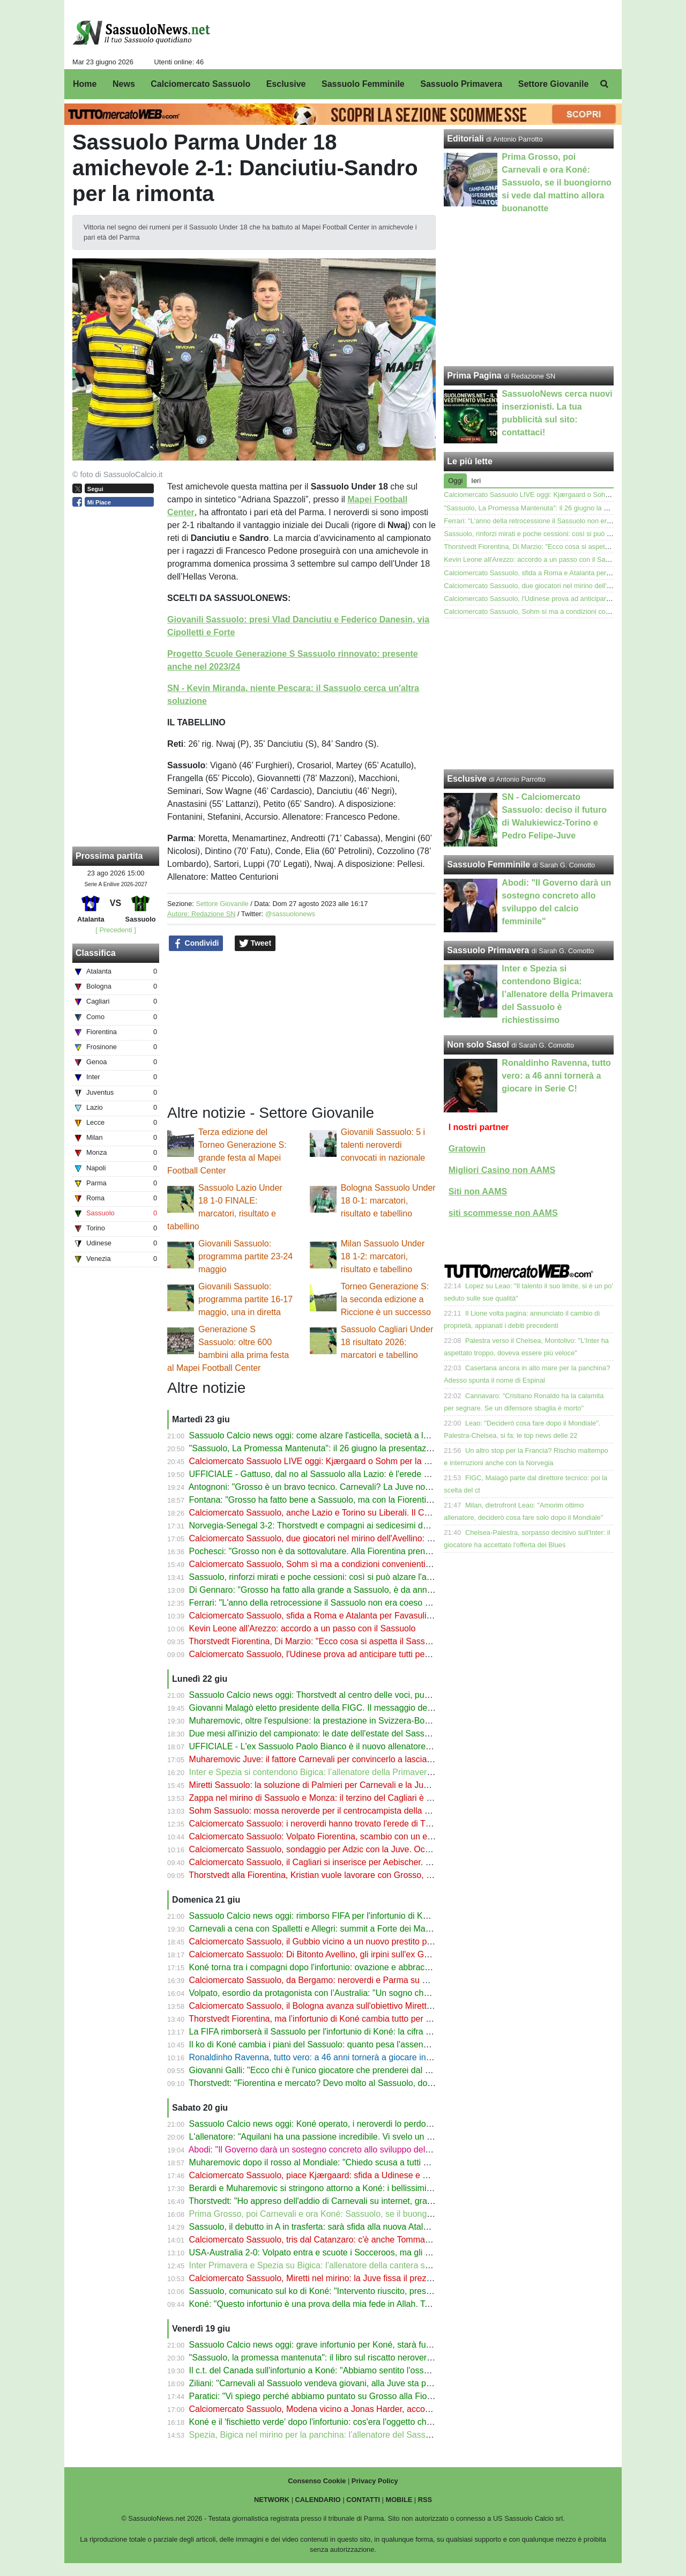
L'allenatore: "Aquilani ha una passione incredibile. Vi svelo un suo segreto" (332, 2136)
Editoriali (465, 138)
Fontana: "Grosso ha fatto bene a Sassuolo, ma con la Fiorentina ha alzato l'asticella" (351, 1499)
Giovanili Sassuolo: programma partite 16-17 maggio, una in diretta (245, 1299)
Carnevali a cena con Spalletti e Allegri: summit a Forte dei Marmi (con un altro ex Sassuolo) (364, 1928)
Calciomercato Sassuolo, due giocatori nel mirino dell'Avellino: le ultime (324, 1538)
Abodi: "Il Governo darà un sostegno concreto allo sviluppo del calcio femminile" (340, 2149)
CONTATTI (363, 2500)
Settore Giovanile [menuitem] (553, 83)
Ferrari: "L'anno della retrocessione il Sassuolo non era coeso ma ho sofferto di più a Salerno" (367, 1602)
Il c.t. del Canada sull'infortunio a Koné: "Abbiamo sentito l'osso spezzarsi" (329, 2370)
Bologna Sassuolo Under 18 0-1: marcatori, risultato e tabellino (388, 1200)
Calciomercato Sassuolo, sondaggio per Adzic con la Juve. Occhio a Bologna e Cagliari (354, 1849)
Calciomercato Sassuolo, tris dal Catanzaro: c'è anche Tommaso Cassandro (333, 2239)
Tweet (255, 943)
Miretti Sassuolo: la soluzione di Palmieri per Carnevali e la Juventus (319, 1785)
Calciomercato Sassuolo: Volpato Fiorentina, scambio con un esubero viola (331, 1836)
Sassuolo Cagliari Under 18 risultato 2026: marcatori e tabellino (387, 1342)
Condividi (196, 943)
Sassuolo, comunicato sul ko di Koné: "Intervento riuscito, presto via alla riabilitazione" (352, 2291)
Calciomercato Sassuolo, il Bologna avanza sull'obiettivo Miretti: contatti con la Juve (348, 2005)
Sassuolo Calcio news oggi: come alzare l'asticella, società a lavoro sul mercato (340, 1435)
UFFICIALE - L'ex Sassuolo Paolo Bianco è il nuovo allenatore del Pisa (324, 1746)
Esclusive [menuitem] (286, 83)
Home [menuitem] (84, 83)
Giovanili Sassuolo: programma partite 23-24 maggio (245, 1256)
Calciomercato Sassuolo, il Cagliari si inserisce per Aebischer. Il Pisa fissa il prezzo (346, 1862)
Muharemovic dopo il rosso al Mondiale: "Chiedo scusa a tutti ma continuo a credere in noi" (362, 2162)
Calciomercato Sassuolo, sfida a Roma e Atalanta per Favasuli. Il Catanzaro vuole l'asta (356, 1615)
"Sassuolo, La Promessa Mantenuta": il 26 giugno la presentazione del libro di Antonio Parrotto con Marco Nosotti (404, 1448)
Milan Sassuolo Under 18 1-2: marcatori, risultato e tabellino (383, 1256)
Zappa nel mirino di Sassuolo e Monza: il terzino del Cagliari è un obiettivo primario (346, 1797)
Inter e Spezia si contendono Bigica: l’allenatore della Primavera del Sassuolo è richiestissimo (367, 1772)
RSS (425, 2500)
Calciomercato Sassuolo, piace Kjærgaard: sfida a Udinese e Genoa (319, 2175)
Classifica (96, 952)
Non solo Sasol (478, 1044)
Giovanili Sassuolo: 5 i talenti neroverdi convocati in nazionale (383, 1144)
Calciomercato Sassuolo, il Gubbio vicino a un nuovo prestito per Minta (323, 1941)
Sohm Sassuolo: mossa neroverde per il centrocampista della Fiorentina (326, 1810)
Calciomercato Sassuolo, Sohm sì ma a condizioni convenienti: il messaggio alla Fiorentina (361, 1564)
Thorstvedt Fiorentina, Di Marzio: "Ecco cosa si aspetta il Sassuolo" (316, 1641)
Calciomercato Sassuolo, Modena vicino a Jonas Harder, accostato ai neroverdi (340, 2409)
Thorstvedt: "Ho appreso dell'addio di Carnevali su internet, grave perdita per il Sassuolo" (357, 2201)
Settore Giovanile (222, 904)
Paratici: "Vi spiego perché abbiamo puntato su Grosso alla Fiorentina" (322, 2396)
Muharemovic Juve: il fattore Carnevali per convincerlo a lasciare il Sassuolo (334, 1759)
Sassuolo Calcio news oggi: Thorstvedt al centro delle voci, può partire (322, 1694)
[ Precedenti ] (115, 930)
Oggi (455, 481)
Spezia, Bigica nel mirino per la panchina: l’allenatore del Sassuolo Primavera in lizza (350, 2434)
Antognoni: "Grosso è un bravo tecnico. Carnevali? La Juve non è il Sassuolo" (336, 1486)
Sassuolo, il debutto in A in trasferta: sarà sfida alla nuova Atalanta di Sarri (329, 2226)
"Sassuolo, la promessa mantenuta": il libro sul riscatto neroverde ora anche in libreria (351, 2357)
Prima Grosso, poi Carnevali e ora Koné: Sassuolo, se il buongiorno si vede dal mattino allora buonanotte (388, 2213)
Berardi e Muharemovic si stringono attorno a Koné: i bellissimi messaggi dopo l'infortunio (358, 2188)
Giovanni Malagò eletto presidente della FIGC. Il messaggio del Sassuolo (328, 1707)
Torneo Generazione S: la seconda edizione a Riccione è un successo (386, 1299)
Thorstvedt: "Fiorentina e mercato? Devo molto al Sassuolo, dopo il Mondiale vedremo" (354, 2083)
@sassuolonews (290, 914)
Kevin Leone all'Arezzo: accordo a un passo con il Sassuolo (302, 1628)
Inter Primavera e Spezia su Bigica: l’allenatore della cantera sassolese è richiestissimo (354, 2265)
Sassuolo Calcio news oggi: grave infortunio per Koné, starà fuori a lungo (327, 2344)
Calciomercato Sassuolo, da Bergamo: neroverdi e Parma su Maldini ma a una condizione (360, 1980)
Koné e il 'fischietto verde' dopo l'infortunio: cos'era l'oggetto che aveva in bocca (340, 2421)
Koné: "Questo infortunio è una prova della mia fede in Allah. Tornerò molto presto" (345, 2303)
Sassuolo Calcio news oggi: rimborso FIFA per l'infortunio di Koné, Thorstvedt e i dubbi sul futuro (372, 1915)
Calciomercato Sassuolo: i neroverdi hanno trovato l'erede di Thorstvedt (325, 1823)
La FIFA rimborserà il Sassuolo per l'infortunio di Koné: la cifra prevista (322, 2031)
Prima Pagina (474, 375)
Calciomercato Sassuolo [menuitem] (200, 83)
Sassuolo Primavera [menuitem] (461, 83)
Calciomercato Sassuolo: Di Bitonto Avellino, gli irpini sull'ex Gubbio (317, 1954)
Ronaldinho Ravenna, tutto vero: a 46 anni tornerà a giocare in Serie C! (324, 2057)
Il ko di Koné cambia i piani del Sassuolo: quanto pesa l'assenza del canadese (337, 2044)
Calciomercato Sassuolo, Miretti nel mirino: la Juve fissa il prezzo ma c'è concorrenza (350, 2278)
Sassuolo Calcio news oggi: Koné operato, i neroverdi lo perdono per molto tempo (344, 2123)
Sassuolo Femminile (488, 864)
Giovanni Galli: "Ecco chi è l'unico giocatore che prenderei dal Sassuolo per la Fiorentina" (358, 2070)
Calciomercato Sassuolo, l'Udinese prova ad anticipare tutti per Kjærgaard (329, 1654)
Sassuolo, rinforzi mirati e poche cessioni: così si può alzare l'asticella (321, 1577)
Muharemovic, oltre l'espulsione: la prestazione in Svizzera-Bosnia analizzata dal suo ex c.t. (363, 1720)
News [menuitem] (124, 83)
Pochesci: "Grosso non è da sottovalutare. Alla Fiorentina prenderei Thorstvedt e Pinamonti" (363, 1551)
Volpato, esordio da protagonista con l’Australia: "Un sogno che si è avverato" (336, 1993)
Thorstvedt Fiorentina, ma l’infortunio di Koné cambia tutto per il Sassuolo (328, 2018)
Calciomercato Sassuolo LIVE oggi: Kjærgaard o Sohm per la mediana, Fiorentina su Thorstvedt (371, 1461)
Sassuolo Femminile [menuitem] (363, 83)
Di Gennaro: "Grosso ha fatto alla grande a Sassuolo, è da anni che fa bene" (334, 1589)
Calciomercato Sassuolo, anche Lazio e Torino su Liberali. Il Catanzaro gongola (340, 1512)
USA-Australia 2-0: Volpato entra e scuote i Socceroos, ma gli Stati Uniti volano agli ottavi (358, 2252)
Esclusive (467, 778)
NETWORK (271, 2500)
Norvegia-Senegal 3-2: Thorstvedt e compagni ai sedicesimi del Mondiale (328, 1525)
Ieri (476, 481)
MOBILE (399, 2500)
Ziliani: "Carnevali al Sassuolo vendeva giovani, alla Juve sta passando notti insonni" (349, 2383)
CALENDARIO (318, 2500)
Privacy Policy (375, 2481)
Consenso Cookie (317, 2481)
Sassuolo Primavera (488, 950)
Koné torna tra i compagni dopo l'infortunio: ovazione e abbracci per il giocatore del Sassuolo (365, 1967)
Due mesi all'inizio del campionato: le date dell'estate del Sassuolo (315, 1733)
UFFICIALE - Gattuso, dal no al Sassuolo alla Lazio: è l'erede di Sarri (320, 1474)
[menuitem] (604, 84)
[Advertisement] (529, 694)
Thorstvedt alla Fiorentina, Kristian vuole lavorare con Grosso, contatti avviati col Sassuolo (360, 1875)
